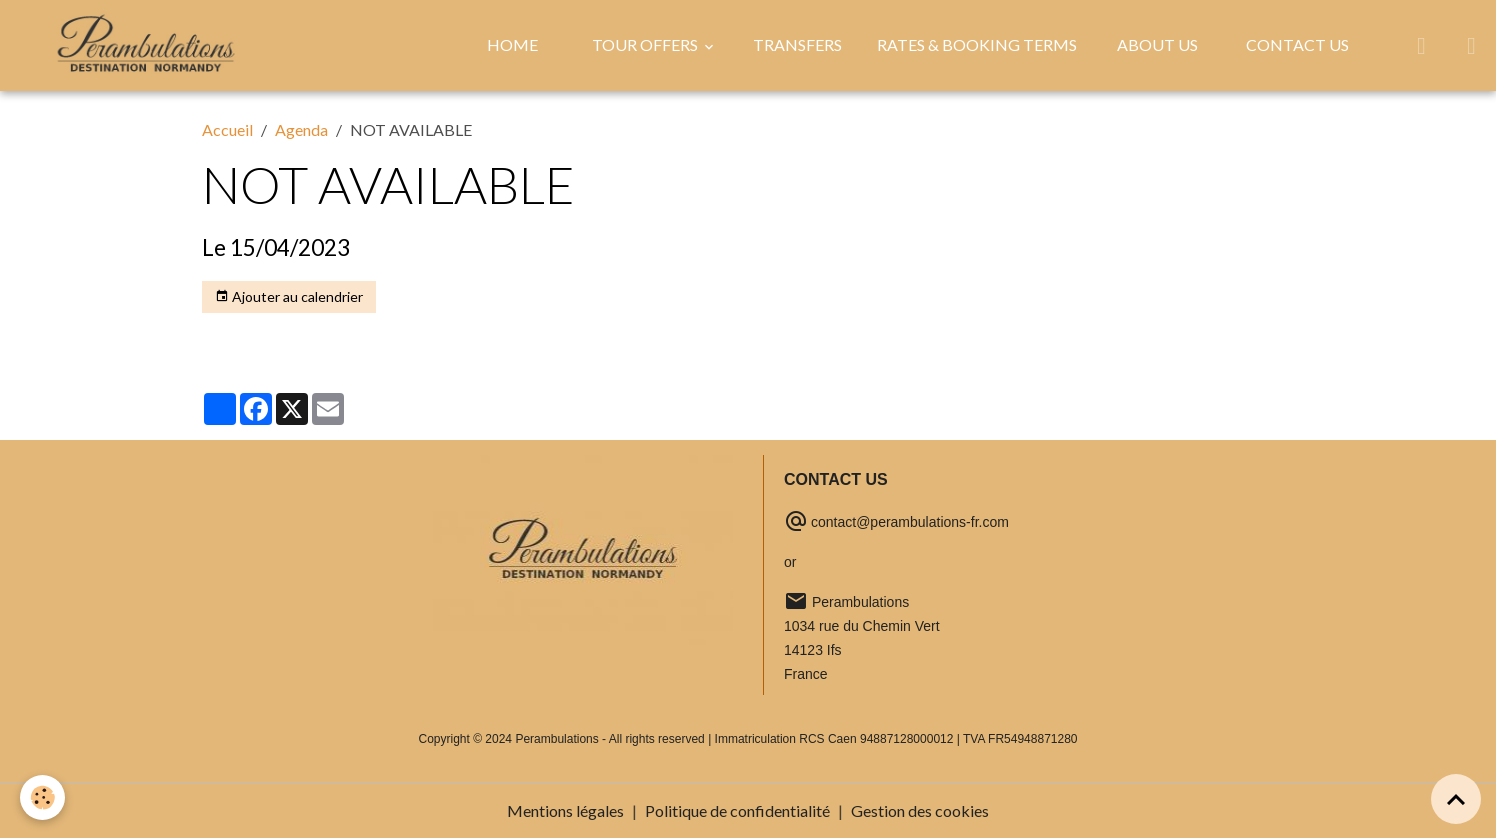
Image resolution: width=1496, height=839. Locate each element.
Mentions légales (565, 810)
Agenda (301, 129)
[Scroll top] (1456, 799)
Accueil (227, 129)
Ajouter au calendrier (289, 297)
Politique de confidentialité (737, 810)
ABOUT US (1157, 44)
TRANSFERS (797, 44)
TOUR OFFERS (646, 44)
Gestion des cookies (920, 810)
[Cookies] (42, 797)
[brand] (150, 45)
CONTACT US (1297, 44)
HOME (512, 44)
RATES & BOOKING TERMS (977, 44)
